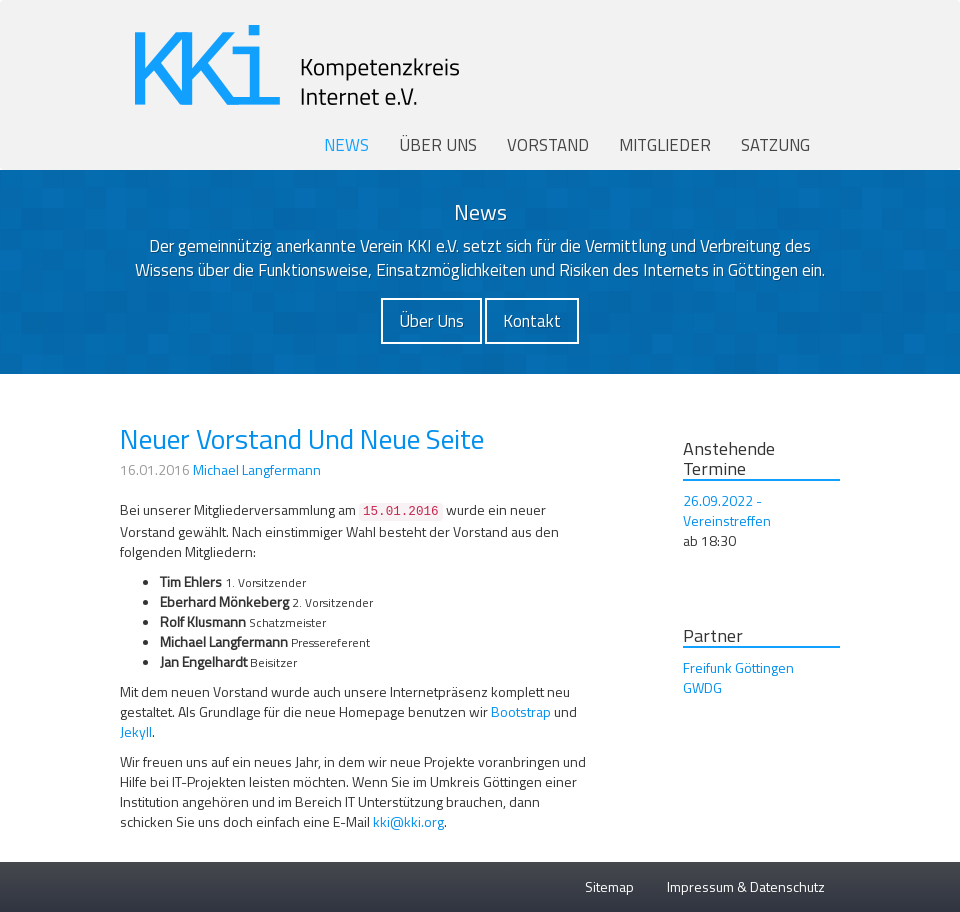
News (346, 145)
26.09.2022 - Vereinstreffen (727, 510)
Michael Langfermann (257, 469)
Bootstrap (521, 711)
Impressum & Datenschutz (746, 886)
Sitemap (609, 886)
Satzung (775, 145)
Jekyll (136, 731)
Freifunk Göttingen (738, 667)
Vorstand (548, 145)
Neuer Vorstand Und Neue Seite (302, 438)
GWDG (702, 687)
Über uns (438, 145)
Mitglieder (665, 145)
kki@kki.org (408, 821)
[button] (431, 321)
